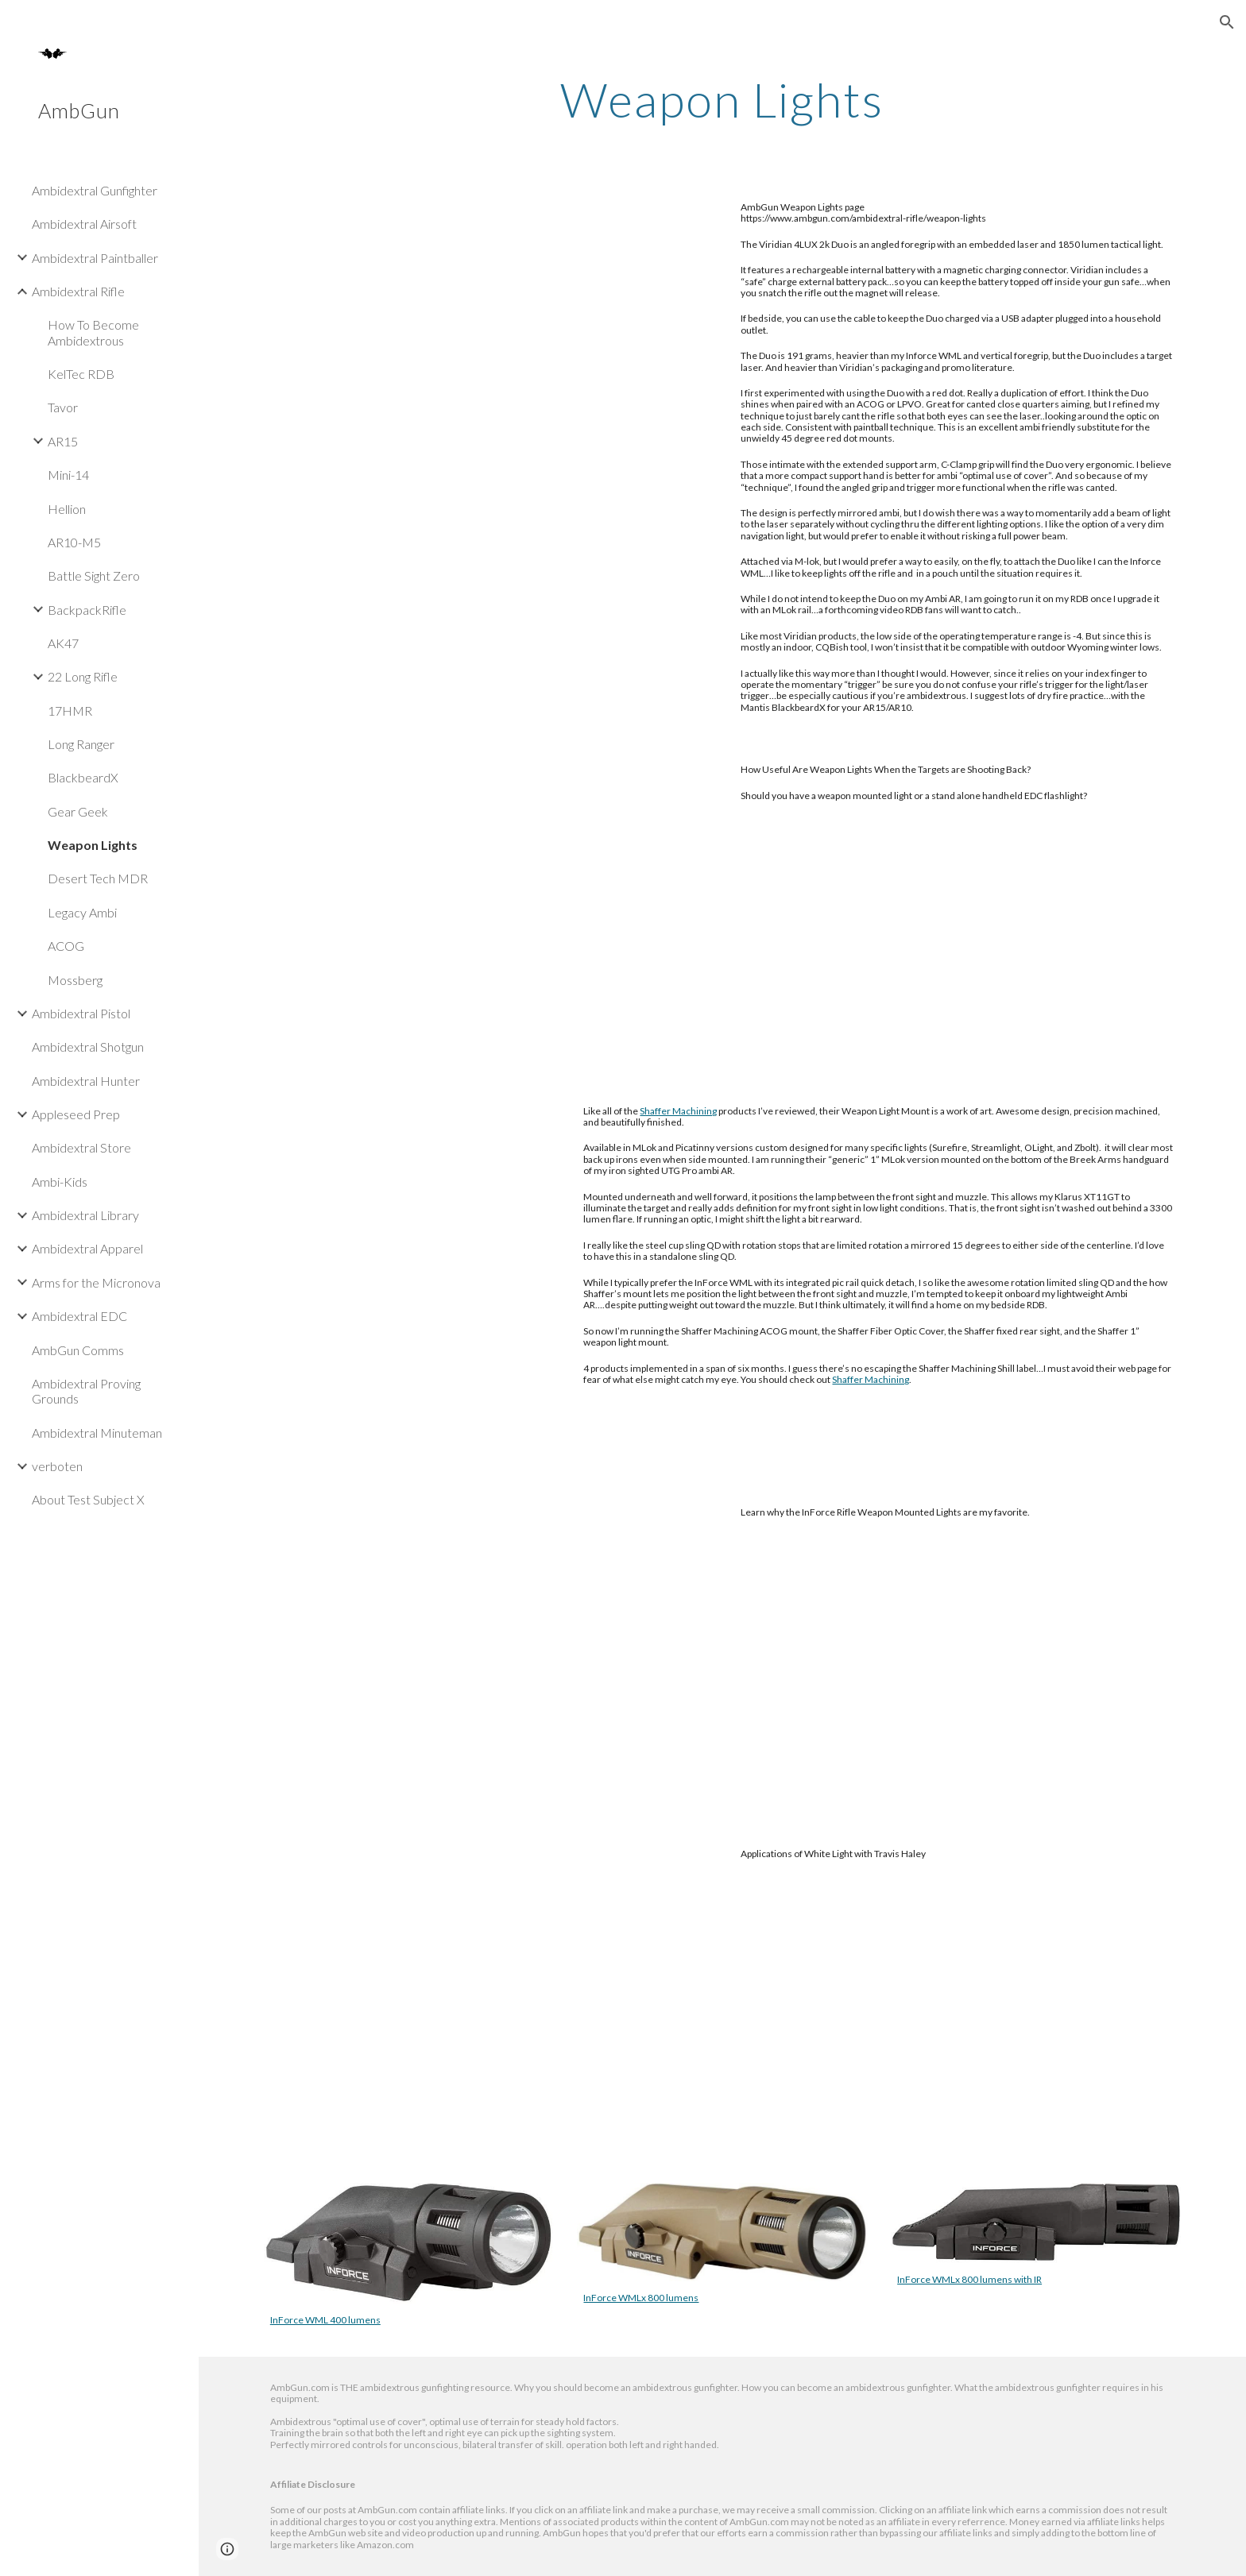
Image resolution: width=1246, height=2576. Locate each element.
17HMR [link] (70, 710)
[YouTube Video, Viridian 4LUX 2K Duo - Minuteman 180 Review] (487, 347)
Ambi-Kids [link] (59, 1181)
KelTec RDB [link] (81, 373)
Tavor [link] (63, 407)
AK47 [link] (63, 643)
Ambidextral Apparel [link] (87, 1248)
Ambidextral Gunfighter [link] (94, 190)
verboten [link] (57, 1465)
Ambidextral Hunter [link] (86, 1080)
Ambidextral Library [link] (85, 1214)
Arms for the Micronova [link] (96, 1282)
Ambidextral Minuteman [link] (97, 1432)
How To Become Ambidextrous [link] (93, 332)
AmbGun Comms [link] (78, 1350)
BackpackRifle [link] (87, 609)
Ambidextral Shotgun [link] (88, 1046)
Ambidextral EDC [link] (79, 1315)
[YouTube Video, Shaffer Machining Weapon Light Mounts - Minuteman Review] (409, 1280)
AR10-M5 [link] (74, 542)
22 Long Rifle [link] (83, 676)
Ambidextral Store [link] (81, 1147)
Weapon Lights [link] (92, 844)
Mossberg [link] (75, 979)
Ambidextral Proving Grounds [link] (86, 1391)
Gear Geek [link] (78, 811)
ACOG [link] (66, 945)
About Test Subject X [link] (88, 1499)
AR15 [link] (63, 441)
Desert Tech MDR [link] (98, 878)
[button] (1227, 22)
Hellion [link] (67, 508)
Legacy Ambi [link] (82, 912)
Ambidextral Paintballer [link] (95, 257)
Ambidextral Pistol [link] (81, 1013)
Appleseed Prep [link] (76, 1114)
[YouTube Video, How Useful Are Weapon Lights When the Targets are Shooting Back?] (487, 909)
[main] (722, 99)
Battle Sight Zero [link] (94, 575)
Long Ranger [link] (81, 743)
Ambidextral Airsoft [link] (84, 223)
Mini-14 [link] (68, 474)
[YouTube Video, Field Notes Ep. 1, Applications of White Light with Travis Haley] (487, 1993)
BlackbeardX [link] (83, 777)
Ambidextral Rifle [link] (78, 291)
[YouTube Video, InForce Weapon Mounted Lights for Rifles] (487, 1652)
